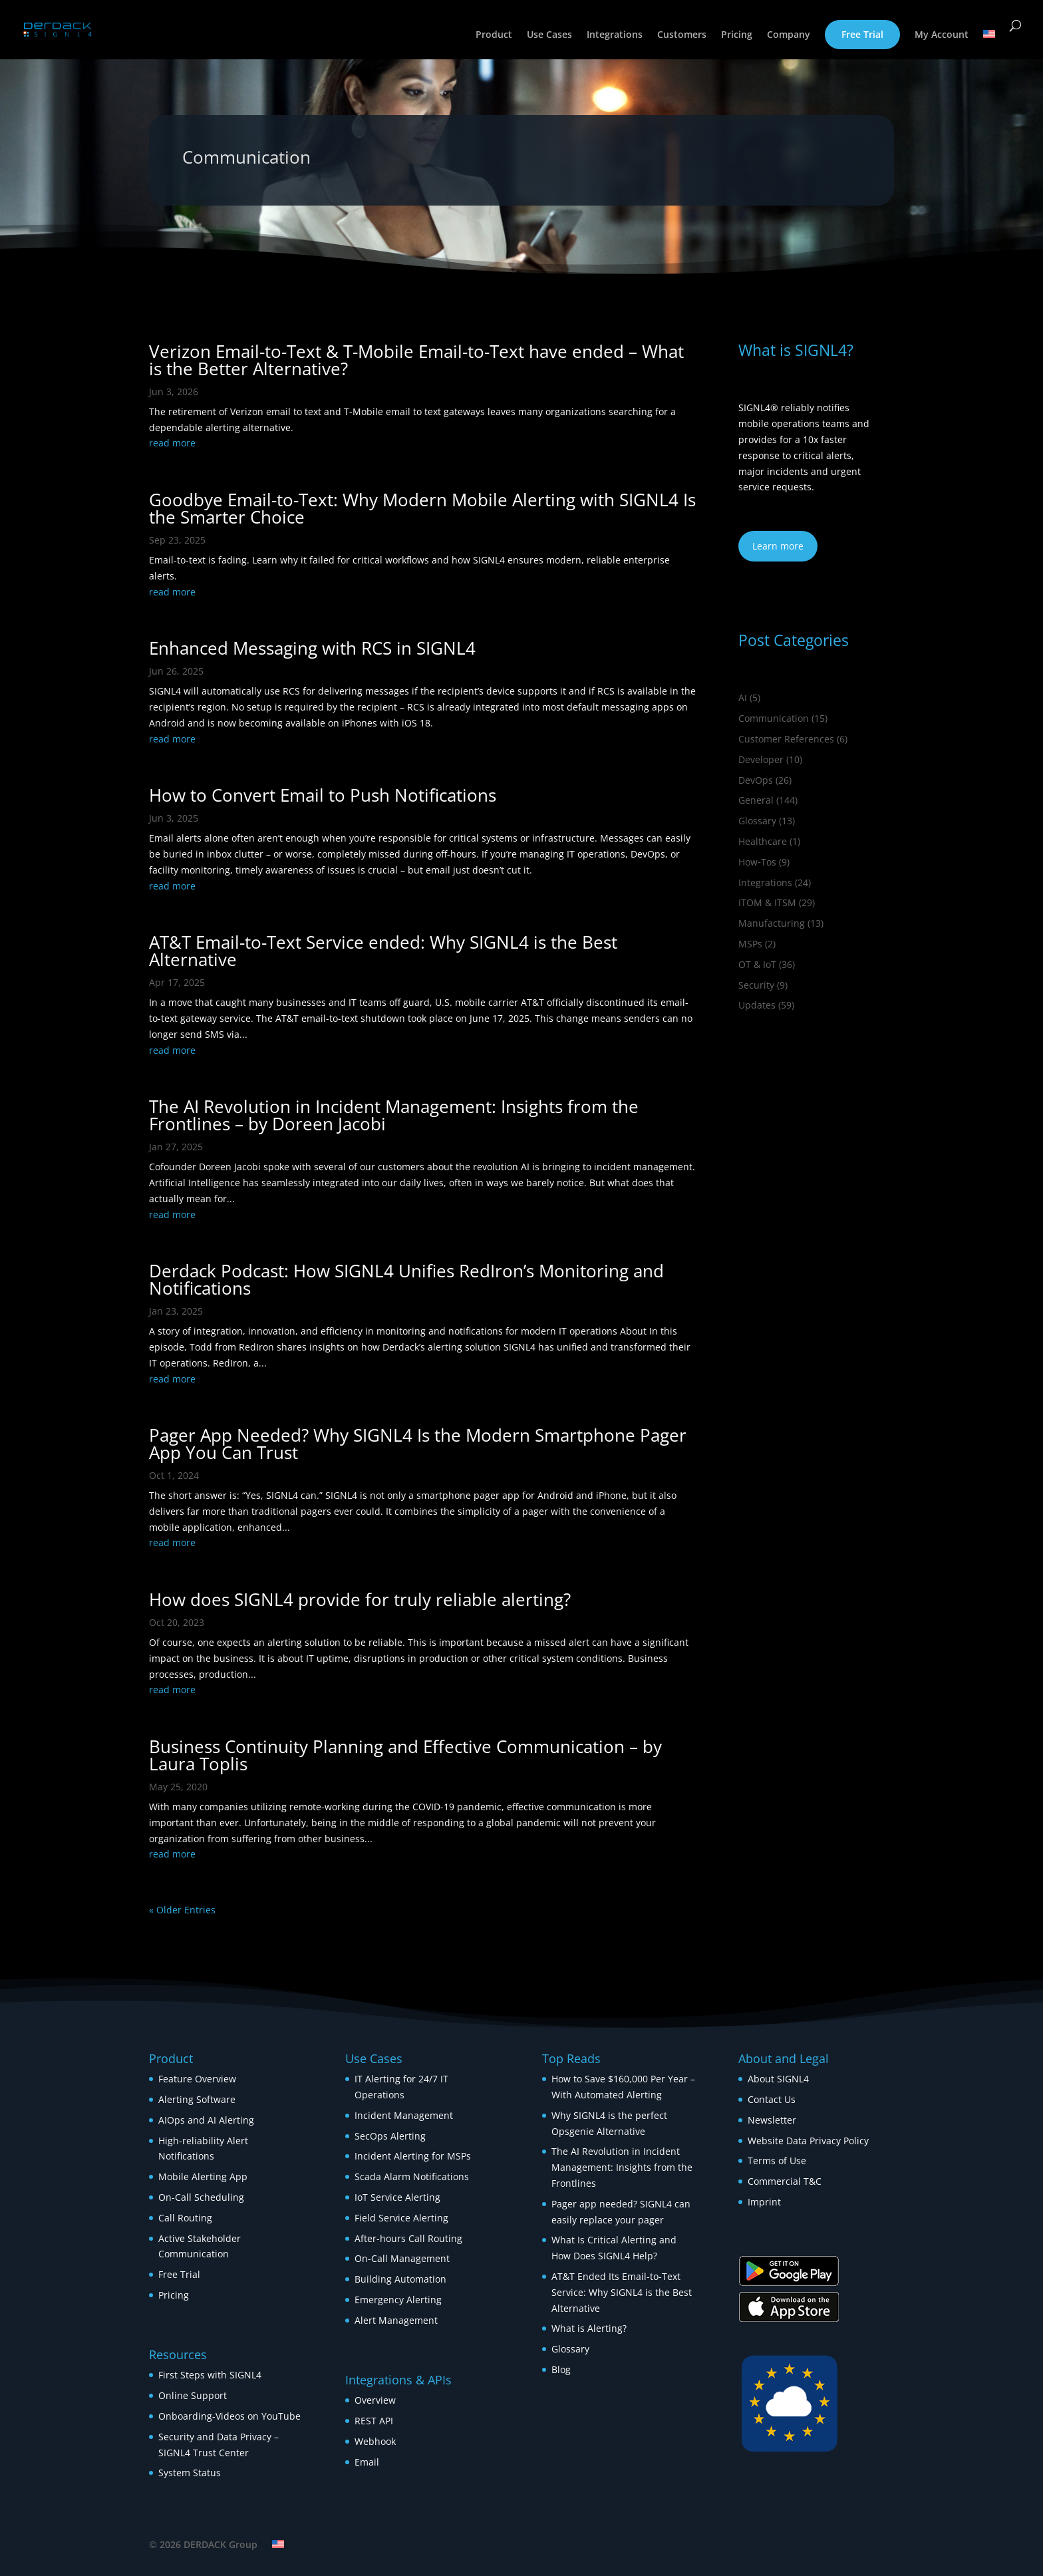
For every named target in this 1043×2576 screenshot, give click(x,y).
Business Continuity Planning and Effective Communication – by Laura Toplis (405, 1755)
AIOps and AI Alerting (206, 2120)
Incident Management (404, 2115)
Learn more (778, 546)
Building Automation (402, 2279)
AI (742, 697)
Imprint (764, 2201)
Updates (757, 1005)
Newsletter (772, 2120)
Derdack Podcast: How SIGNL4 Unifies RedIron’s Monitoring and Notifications (406, 1279)
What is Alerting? (589, 2328)
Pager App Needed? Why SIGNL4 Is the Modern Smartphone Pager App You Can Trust (417, 1443)
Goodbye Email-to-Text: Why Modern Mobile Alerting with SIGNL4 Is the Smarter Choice (422, 508)
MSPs (750, 943)
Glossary (757, 820)
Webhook (375, 2441)
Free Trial (862, 34)
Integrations (615, 35)
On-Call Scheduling (201, 2197)
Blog (561, 2369)
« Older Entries (182, 1909)
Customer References (786, 738)
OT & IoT (757, 964)
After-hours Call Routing (408, 2238)
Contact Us (772, 2099)
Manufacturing (771, 923)
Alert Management (396, 2320)
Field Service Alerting (401, 2217)
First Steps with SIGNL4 (209, 2374)
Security (756, 985)
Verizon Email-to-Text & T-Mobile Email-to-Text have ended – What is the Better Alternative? (416, 360)
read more (172, 442)
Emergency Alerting (398, 2299)
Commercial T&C (784, 2181)
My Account (941, 35)
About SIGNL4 (778, 2078)
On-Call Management (402, 2258)
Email (367, 2462)
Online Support (192, 2395)
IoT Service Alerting (397, 2197)
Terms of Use (777, 2160)
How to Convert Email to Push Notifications (322, 795)
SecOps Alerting (390, 2136)
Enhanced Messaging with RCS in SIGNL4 (312, 648)
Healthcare (762, 841)
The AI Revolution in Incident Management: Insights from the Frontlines (621, 2167)
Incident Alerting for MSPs (413, 2156)
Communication (773, 718)
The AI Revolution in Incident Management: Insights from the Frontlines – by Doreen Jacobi (394, 1115)
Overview (375, 2400)
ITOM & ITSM (767, 902)
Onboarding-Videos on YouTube (229, 2416)
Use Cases (549, 35)
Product (494, 35)
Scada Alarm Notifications (412, 2176)
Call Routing (185, 2217)
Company (788, 35)
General (756, 800)
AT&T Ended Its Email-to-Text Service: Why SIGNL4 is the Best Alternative (621, 2292)
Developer (761, 759)
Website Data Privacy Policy (808, 2140)
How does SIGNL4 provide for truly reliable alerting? (360, 1599)
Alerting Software (196, 2099)
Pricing (736, 35)
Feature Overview (197, 2078)
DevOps (755, 780)
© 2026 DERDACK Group (203, 2544)
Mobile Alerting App (202, 2176)
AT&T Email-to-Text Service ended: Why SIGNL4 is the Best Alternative (383, 950)
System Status (189, 2472)
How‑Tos (757, 862)
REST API (374, 2420)
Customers (681, 35)
